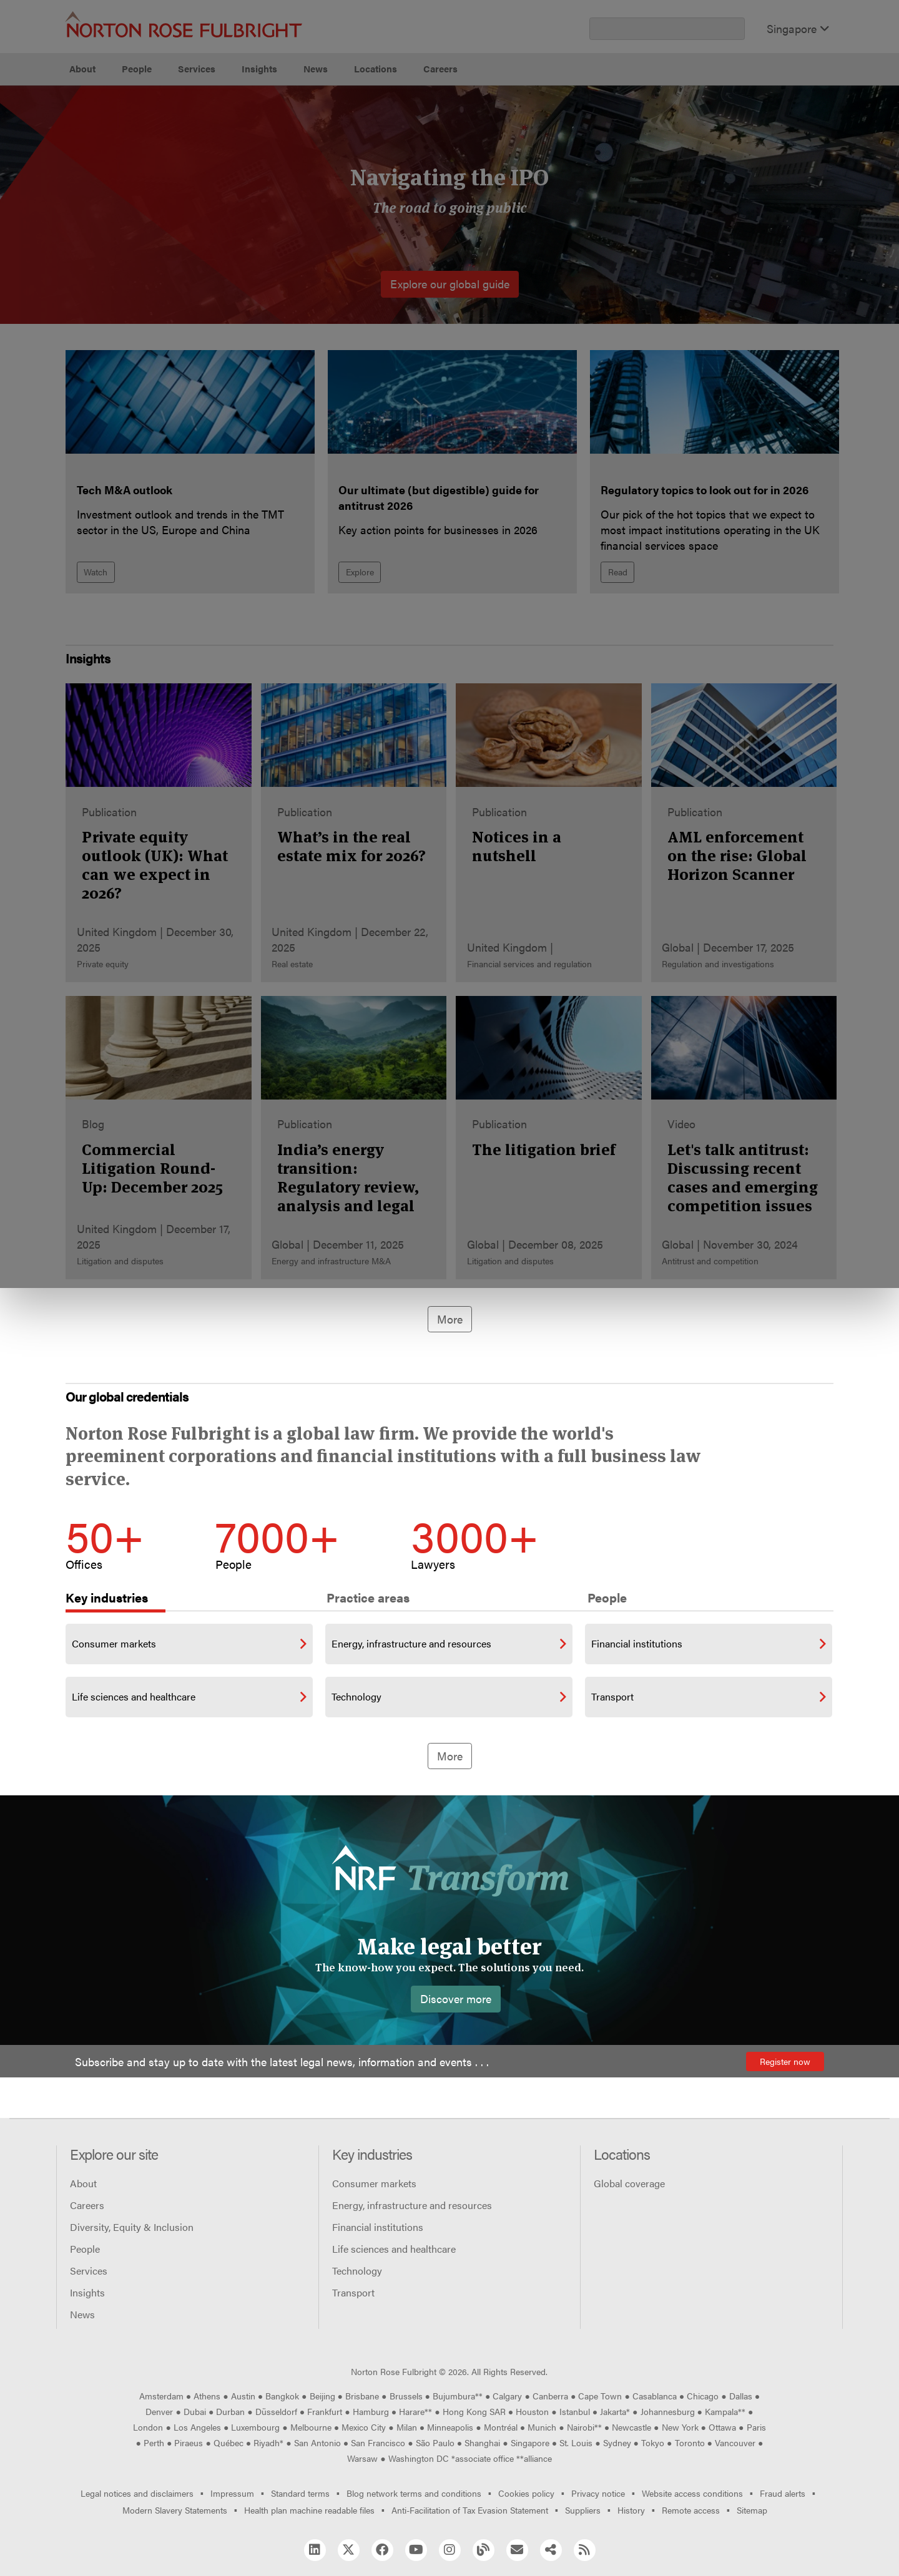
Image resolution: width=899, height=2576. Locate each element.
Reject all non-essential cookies (634, 131)
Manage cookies (456, 131)
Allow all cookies (282, 131)
